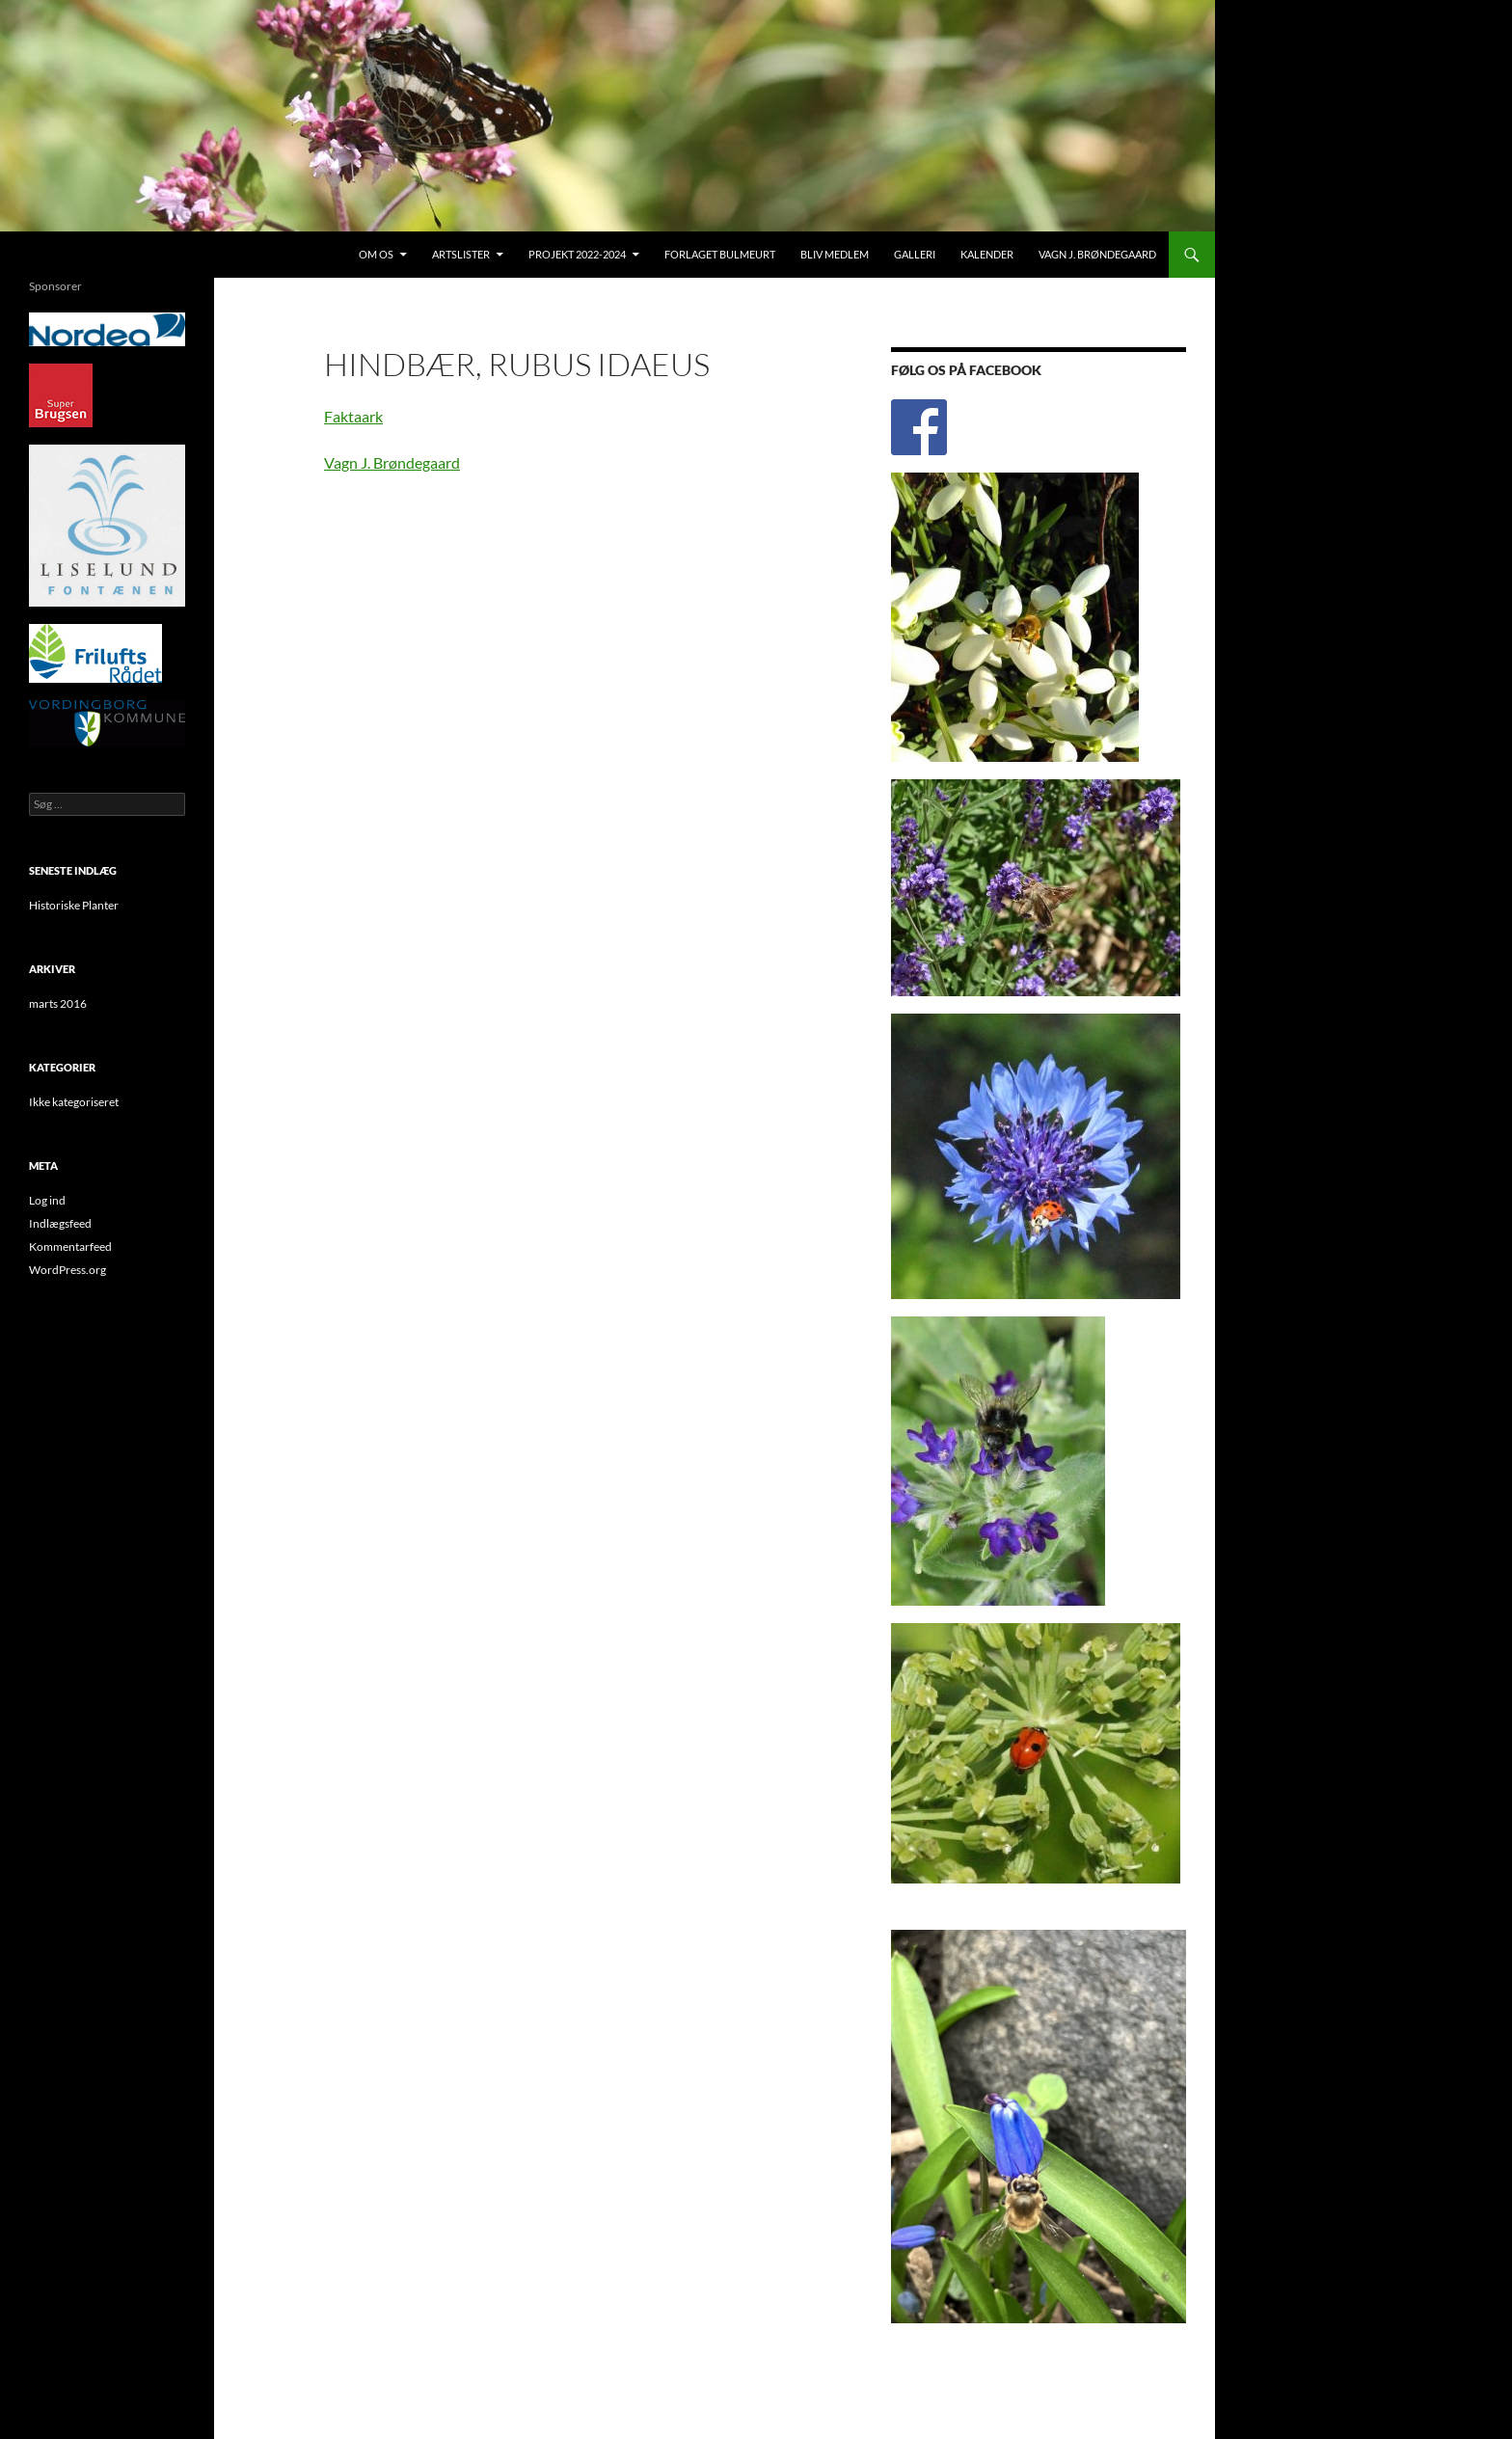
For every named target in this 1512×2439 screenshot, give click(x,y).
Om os (376, 254)
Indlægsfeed (60, 1223)
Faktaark (353, 416)
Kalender (986, 254)
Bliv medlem (834, 254)
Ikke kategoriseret (74, 1102)
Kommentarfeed (70, 1246)
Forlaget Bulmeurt (719, 254)
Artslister (461, 254)
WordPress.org (67, 1269)
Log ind (47, 1200)
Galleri (914, 254)
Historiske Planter (74, 905)
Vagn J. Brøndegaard (1097, 254)
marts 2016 (58, 1003)
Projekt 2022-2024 (577, 254)
